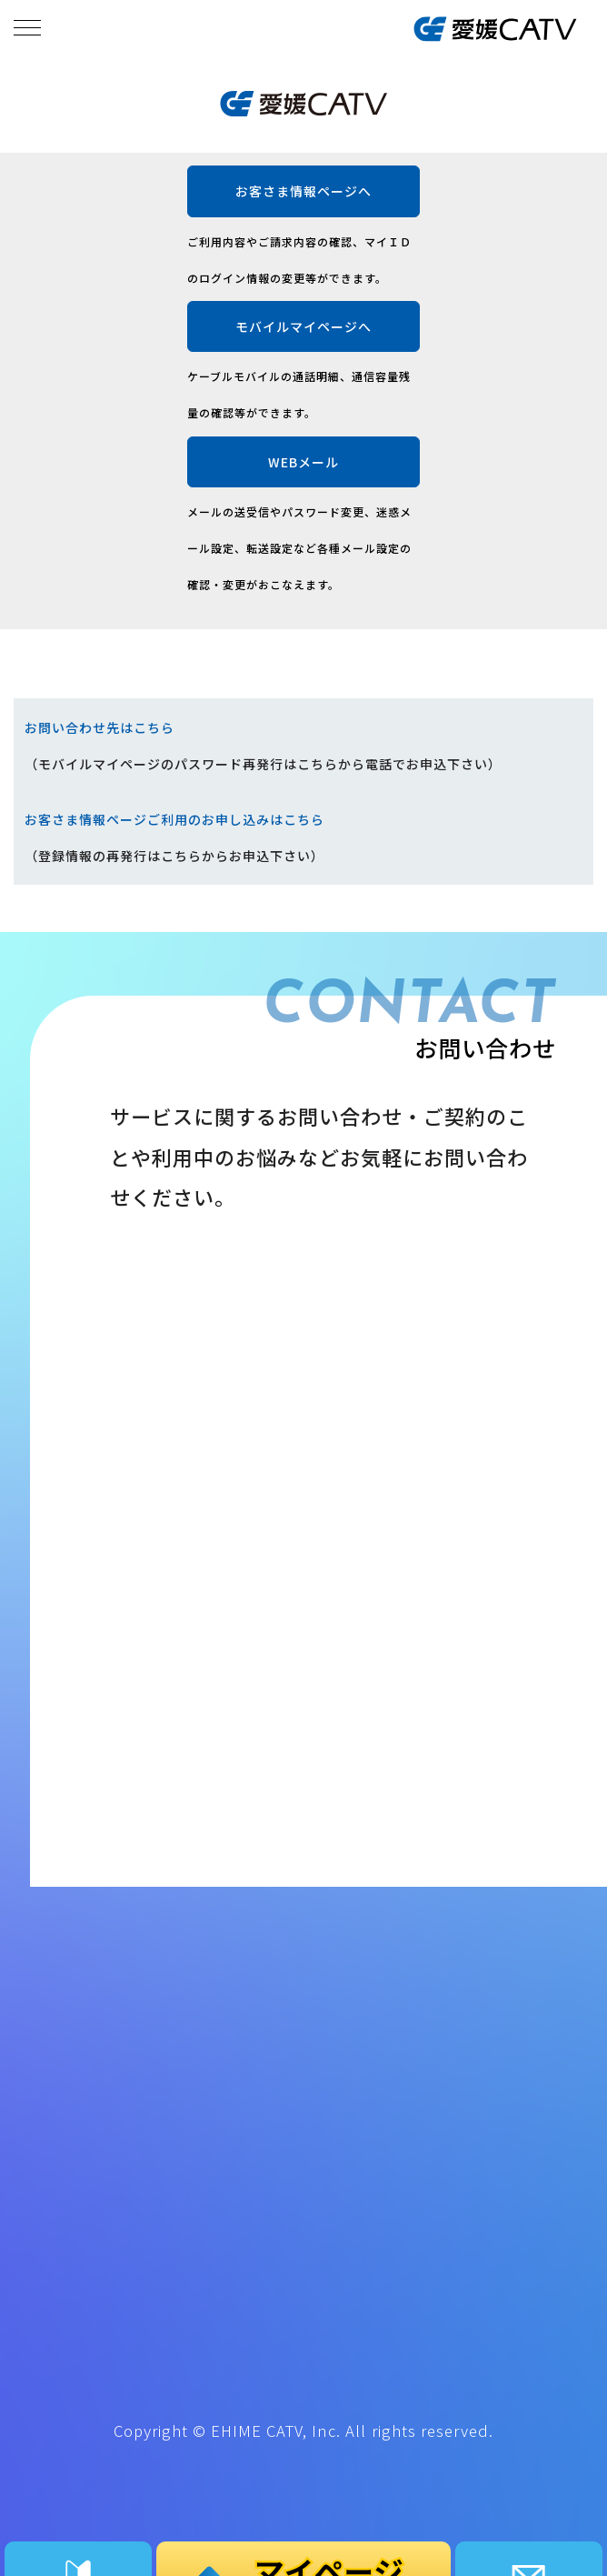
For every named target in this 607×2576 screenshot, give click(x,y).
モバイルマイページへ (303, 326)
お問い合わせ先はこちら (99, 727)
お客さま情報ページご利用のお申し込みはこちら (174, 819)
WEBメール (303, 462)
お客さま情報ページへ (303, 191)
